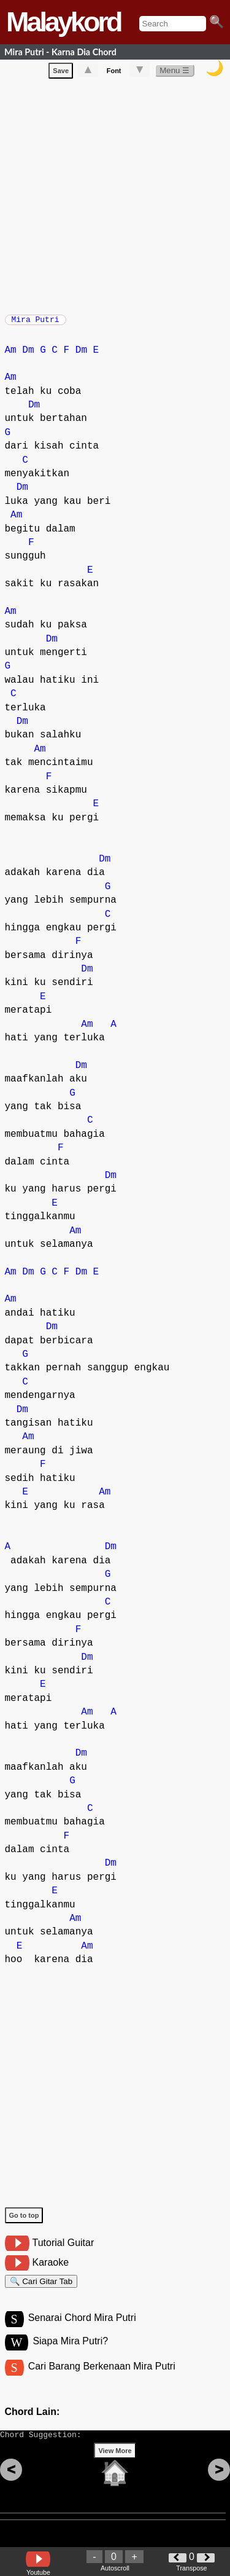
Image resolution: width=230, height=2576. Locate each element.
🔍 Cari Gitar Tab (41, 2289)
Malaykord (63, 21)
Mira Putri (35, 323)
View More (114, 2469)
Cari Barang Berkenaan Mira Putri (101, 2379)
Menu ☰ (174, 72)
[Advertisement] (115, 196)
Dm (28, 356)
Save (61, 73)
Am (11, 356)
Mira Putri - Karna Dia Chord (60, 52)
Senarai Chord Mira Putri (82, 2329)
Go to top (24, 2221)
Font (114, 73)
